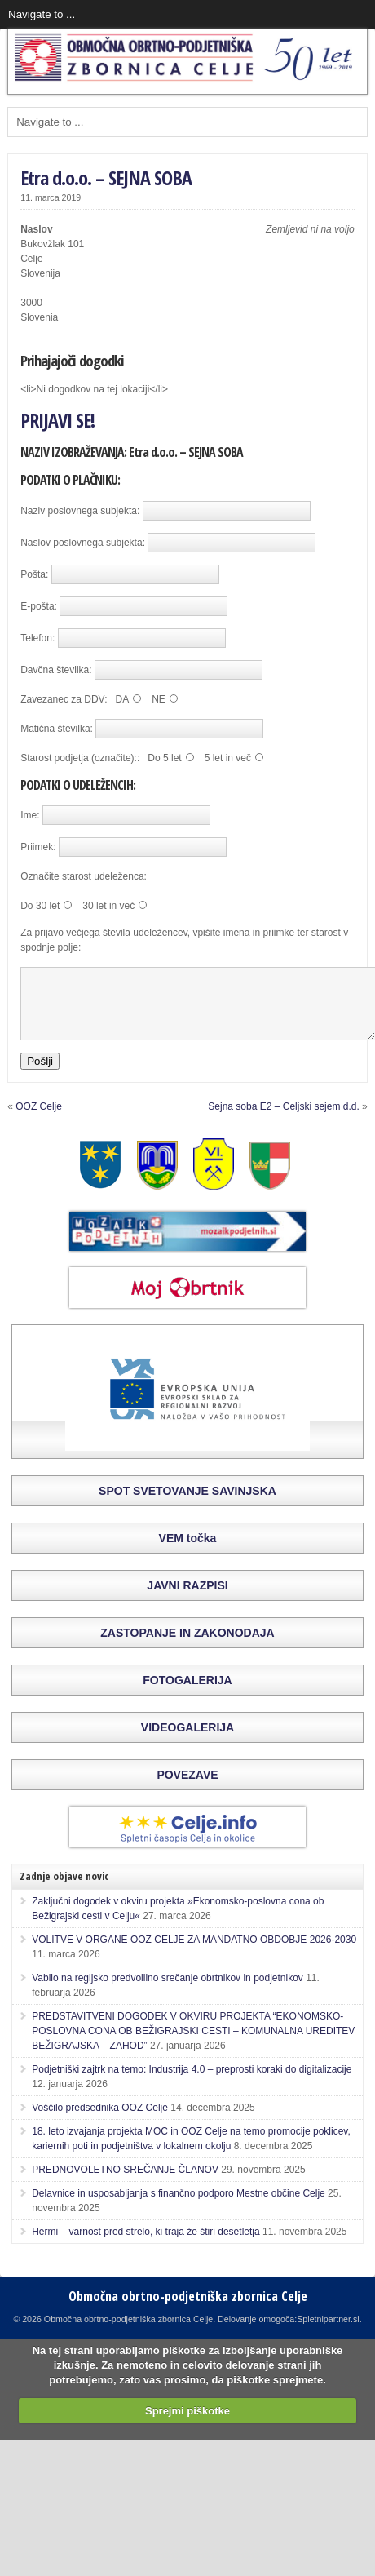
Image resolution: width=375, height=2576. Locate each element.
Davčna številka (54, 670)
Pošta (33, 574)
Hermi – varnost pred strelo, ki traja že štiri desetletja (145, 2246)
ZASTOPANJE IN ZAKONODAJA (187, 1647)
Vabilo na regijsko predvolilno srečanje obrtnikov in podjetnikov (167, 1992)
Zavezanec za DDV (62, 699)
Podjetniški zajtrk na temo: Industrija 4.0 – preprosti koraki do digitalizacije (191, 2084)
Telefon (36, 638)
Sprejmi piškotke (187, 2425)
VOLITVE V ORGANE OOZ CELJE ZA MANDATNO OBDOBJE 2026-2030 (194, 1954)
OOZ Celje (38, 1121)
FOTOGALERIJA (187, 1694)
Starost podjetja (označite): (78, 758)
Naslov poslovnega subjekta (81, 542)
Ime (28, 815)
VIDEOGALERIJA (187, 1742)
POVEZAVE (187, 1789)
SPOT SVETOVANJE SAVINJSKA (187, 1505)
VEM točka (188, 1552)
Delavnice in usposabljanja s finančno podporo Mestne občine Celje (178, 2208)
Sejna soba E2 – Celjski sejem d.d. (283, 1121)
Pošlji (40, 1076)
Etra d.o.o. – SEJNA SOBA (106, 177)
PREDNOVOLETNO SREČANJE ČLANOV (125, 2184)
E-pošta (37, 606)
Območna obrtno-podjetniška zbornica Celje (187, 2311)
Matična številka (55, 728)
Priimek (36, 847)
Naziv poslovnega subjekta (78, 511)
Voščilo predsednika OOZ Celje (100, 2122)
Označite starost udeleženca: (83, 876)
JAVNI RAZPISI (187, 1600)
